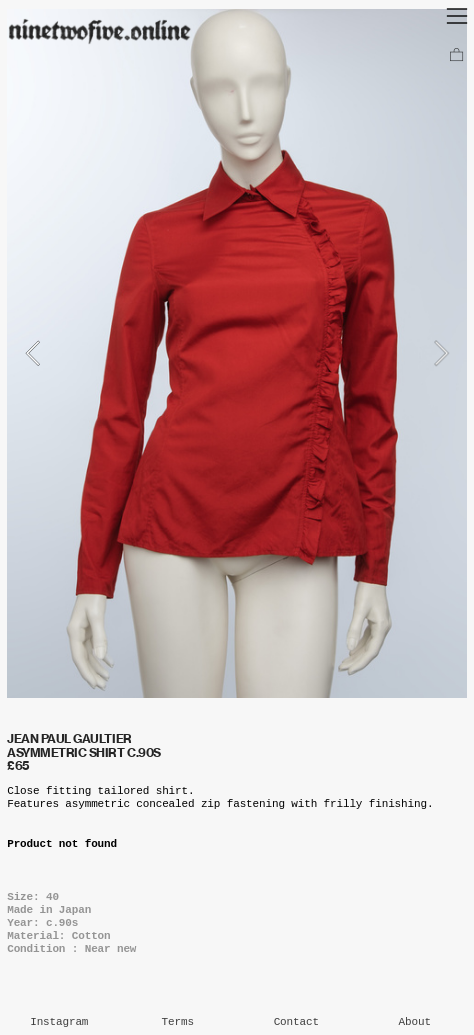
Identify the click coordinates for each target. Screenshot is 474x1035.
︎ (456, 56)
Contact (296, 1022)
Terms (178, 1022)
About (415, 1022)
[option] (237, 353)
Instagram (59, 1022)
